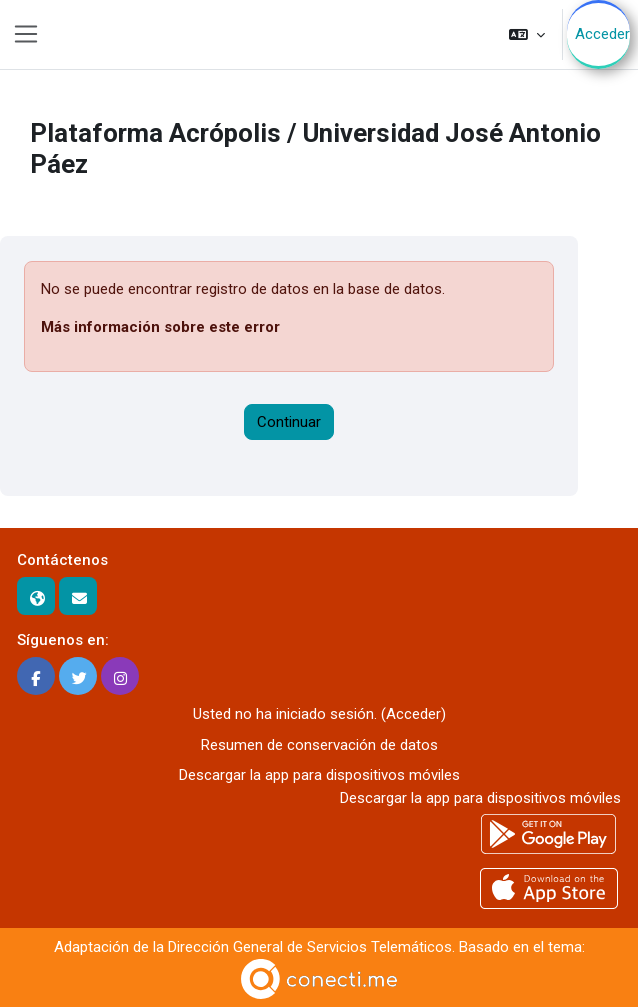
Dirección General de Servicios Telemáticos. (311, 947)
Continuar (289, 422)
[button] (527, 34)
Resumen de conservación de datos (319, 745)
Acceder (602, 34)
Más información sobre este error (160, 327)
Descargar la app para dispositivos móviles (319, 775)
